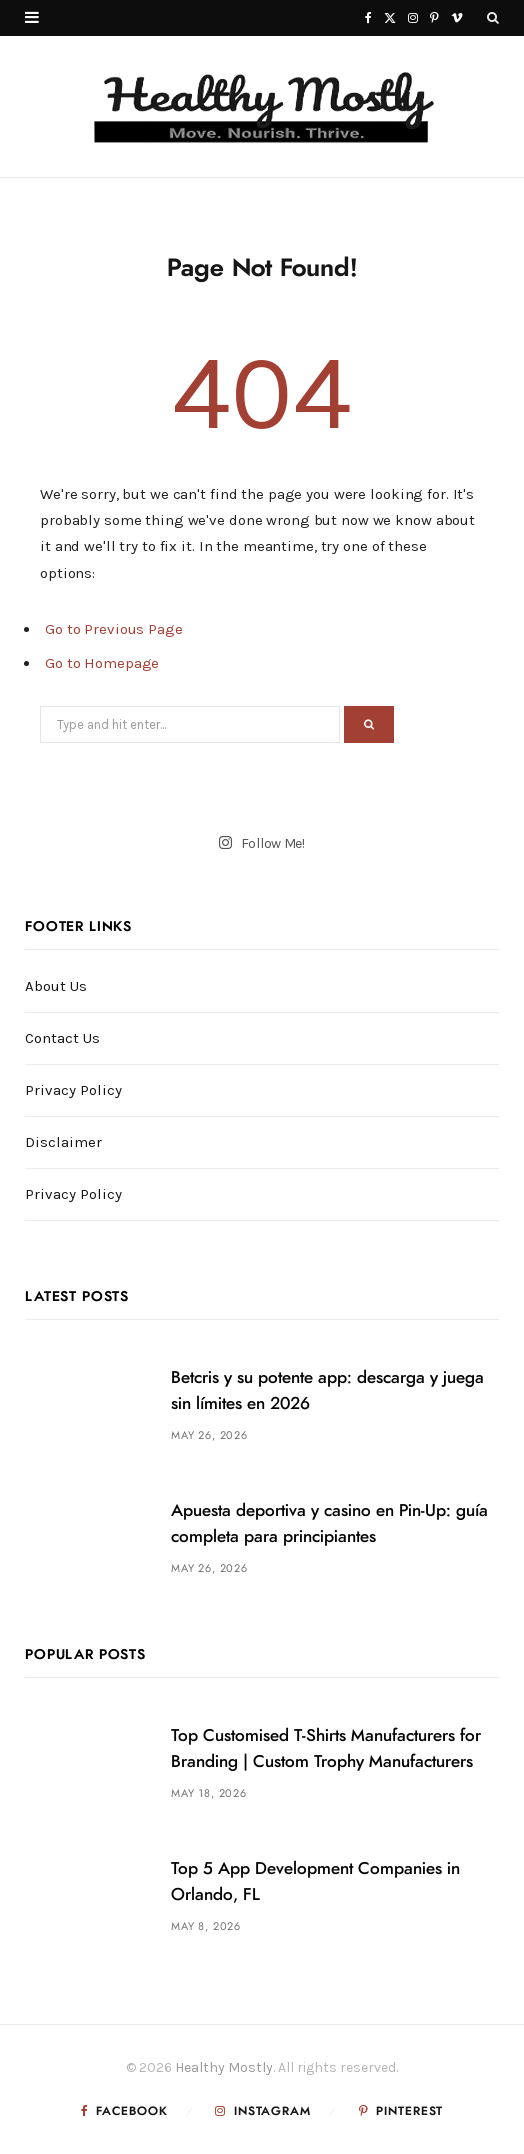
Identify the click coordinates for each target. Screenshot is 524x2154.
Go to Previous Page (114, 629)
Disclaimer (63, 1142)
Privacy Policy (73, 1090)
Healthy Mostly (224, 2067)
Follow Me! (262, 842)
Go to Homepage (102, 663)
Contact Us (62, 1038)
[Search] (493, 18)
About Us (56, 986)
